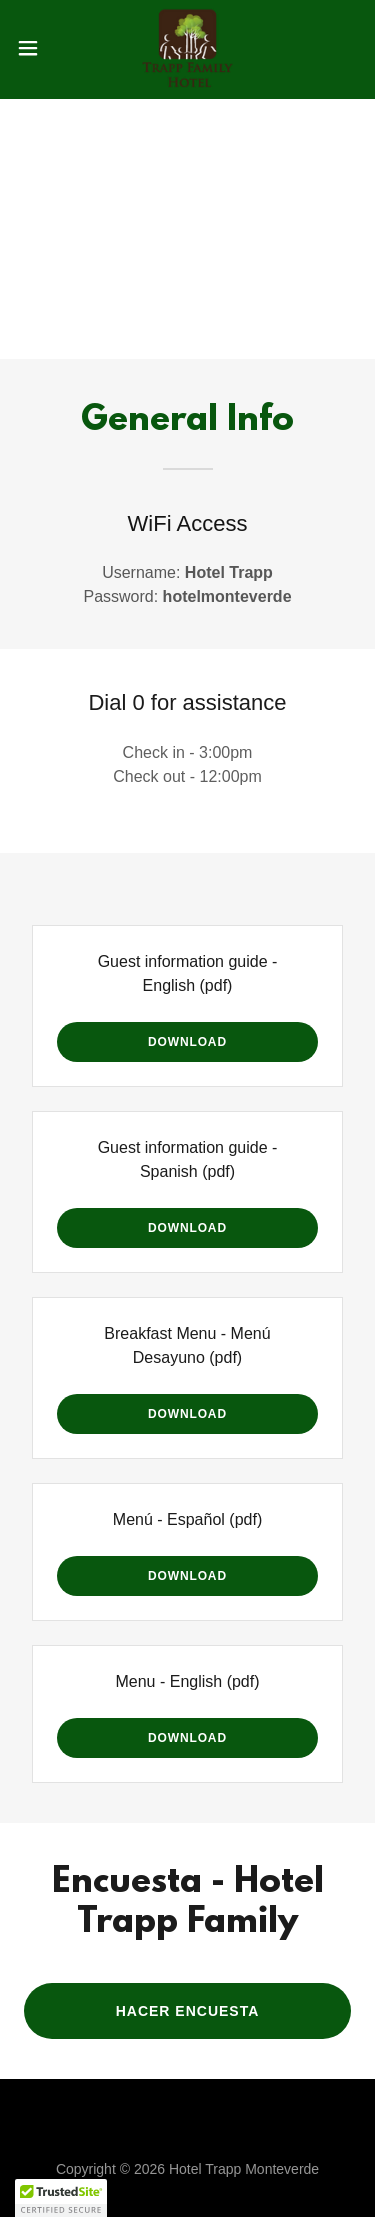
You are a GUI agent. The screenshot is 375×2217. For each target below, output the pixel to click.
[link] (187, 48)
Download (187, 1042)
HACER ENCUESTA (188, 2011)
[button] (35, 48)
